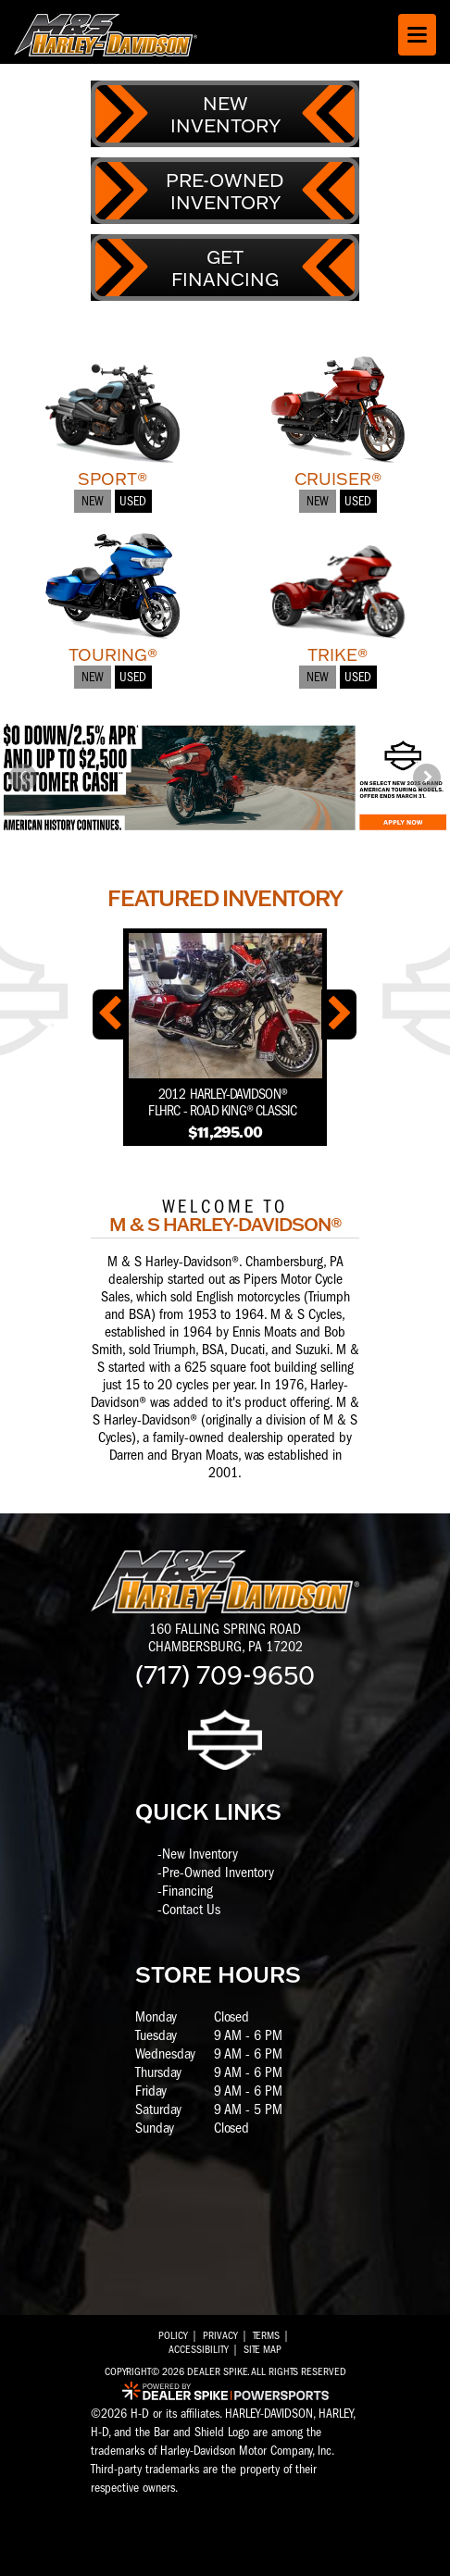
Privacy (220, 2335)
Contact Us (191, 1909)
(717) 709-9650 (225, 1673)
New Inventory (200, 1854)
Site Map (262, 2349)
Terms (266, 2335)
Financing (187, 1891)
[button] (23, 777)
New (92, 501)
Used (132, 501)
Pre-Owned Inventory (218, 1872)
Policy (173, 2335)
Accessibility (199, 2349)
